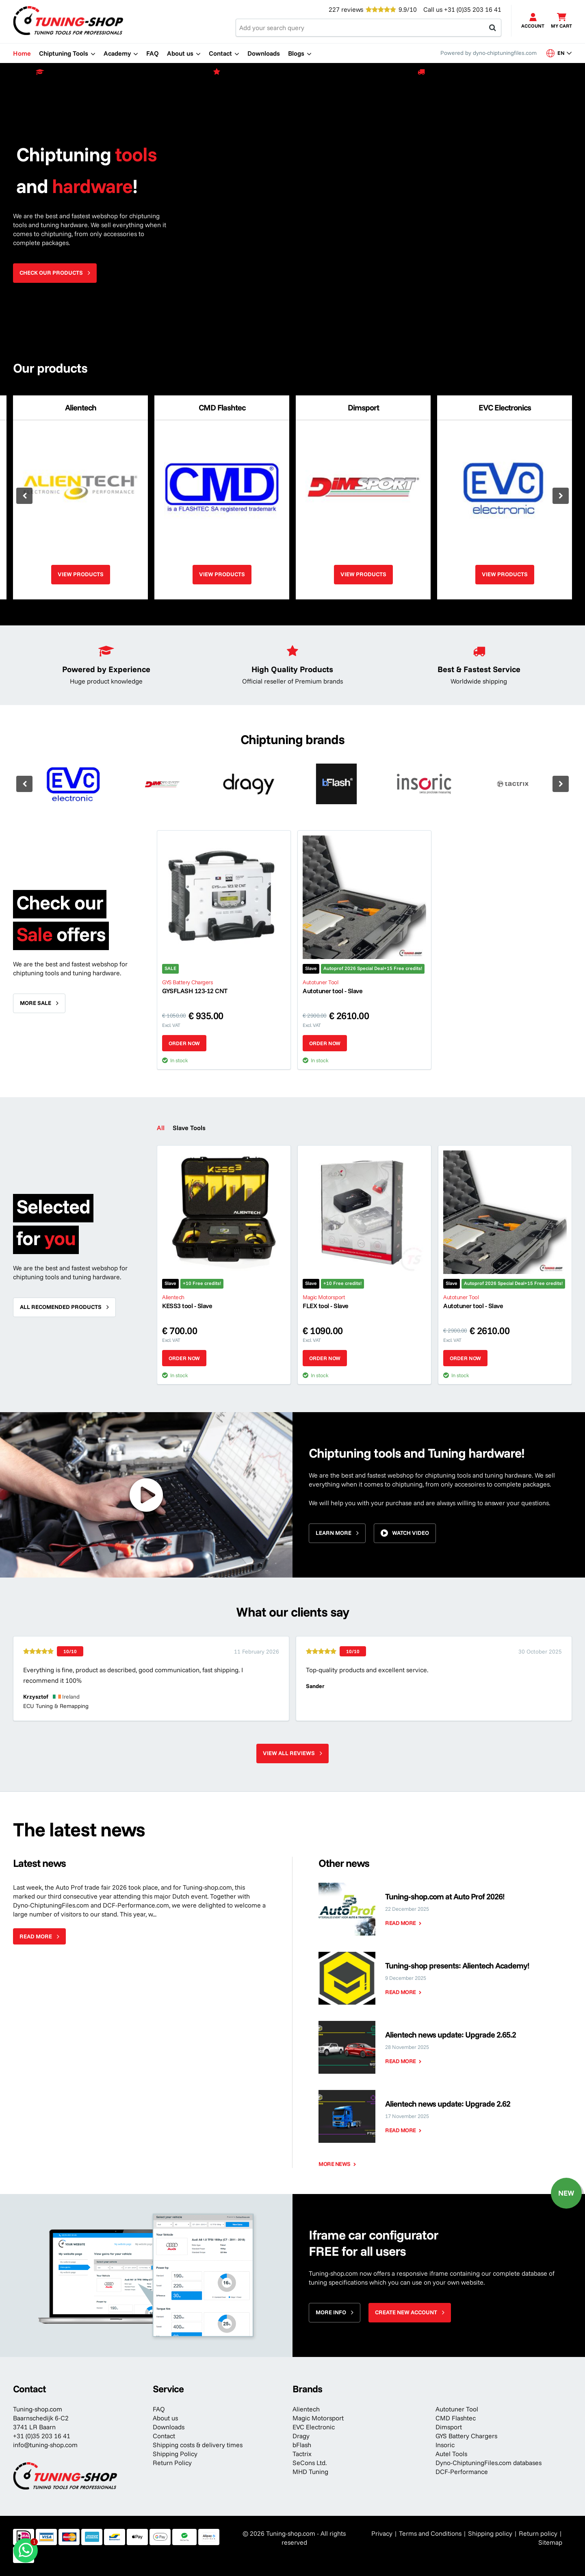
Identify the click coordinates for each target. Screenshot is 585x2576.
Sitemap (550, 2542)
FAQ (159, 2409)
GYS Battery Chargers (466, 2436)
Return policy (538, 2533)
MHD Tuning (310, 2471)
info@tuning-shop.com (45, 2445)
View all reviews (289, 1753)
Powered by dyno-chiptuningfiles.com (488, 52)
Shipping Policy (175, 2454)
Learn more (333, 1532)
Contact (164, 2436)
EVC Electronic (313, 2427)
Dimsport (449, 2427)
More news (334, 2164)
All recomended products (61, 1307)
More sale (35, 1003)
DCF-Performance (462, 2471)
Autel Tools (451, 2454)
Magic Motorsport (318, 2418)
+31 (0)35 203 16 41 (472, 9)
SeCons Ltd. (309, 2463)
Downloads (168, 2427)
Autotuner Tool (457, 2409)
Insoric (445, 2445)
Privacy (381, 2533)
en (559, 53)
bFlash (301, 2445)
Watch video (410, 1532)
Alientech (306, 2409)
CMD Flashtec (456, 2418)
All (161, 1128)
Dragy (301, 2436)
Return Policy (172, 2463)
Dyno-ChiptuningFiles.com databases (489, 2463)
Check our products (51, 272)
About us (165, 2418)
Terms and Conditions (430, 2533)
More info (331, 2312)
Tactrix (302, 2454)
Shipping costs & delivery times (198, 2445)
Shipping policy (490, 2533)
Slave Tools (189, 1128)
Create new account (406, 2312)
